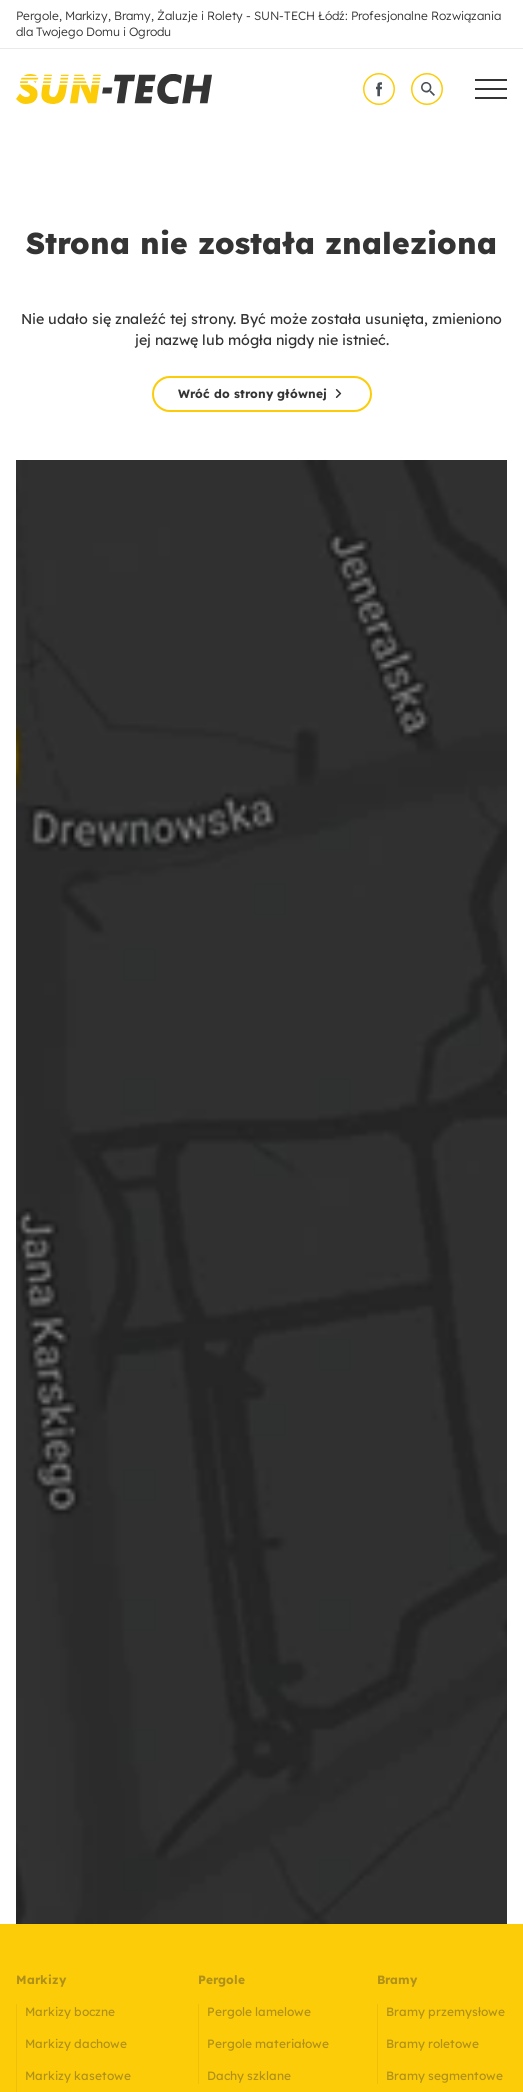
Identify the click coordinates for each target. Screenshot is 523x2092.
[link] (114, 89)
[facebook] (379, 89)
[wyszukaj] (427, 89)
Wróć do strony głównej (252, 393)
